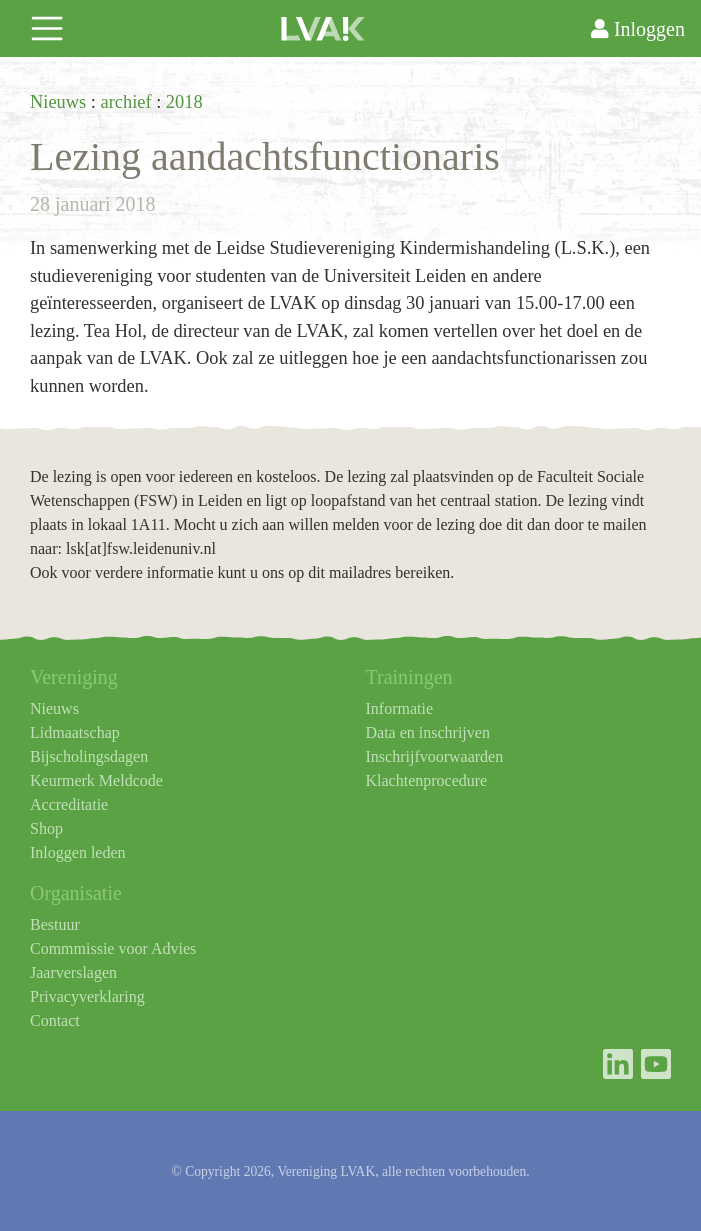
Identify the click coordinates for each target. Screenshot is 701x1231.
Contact (55, 1020)
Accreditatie (69, 804)
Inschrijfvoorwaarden (435, 756)
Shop (46, 828)
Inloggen (638, 29)
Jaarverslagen (73, 972)
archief (126, 102)
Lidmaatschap (75, 732)
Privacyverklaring (87, 996)
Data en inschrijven (428, 732)
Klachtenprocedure (427, 780)
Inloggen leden (78, 852)
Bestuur (55, 924)
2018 (184, 102)
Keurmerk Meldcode (96, 780)
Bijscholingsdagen (89, 756)
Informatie (400, 708)
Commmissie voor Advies (113, 948)
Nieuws (58, 102)
